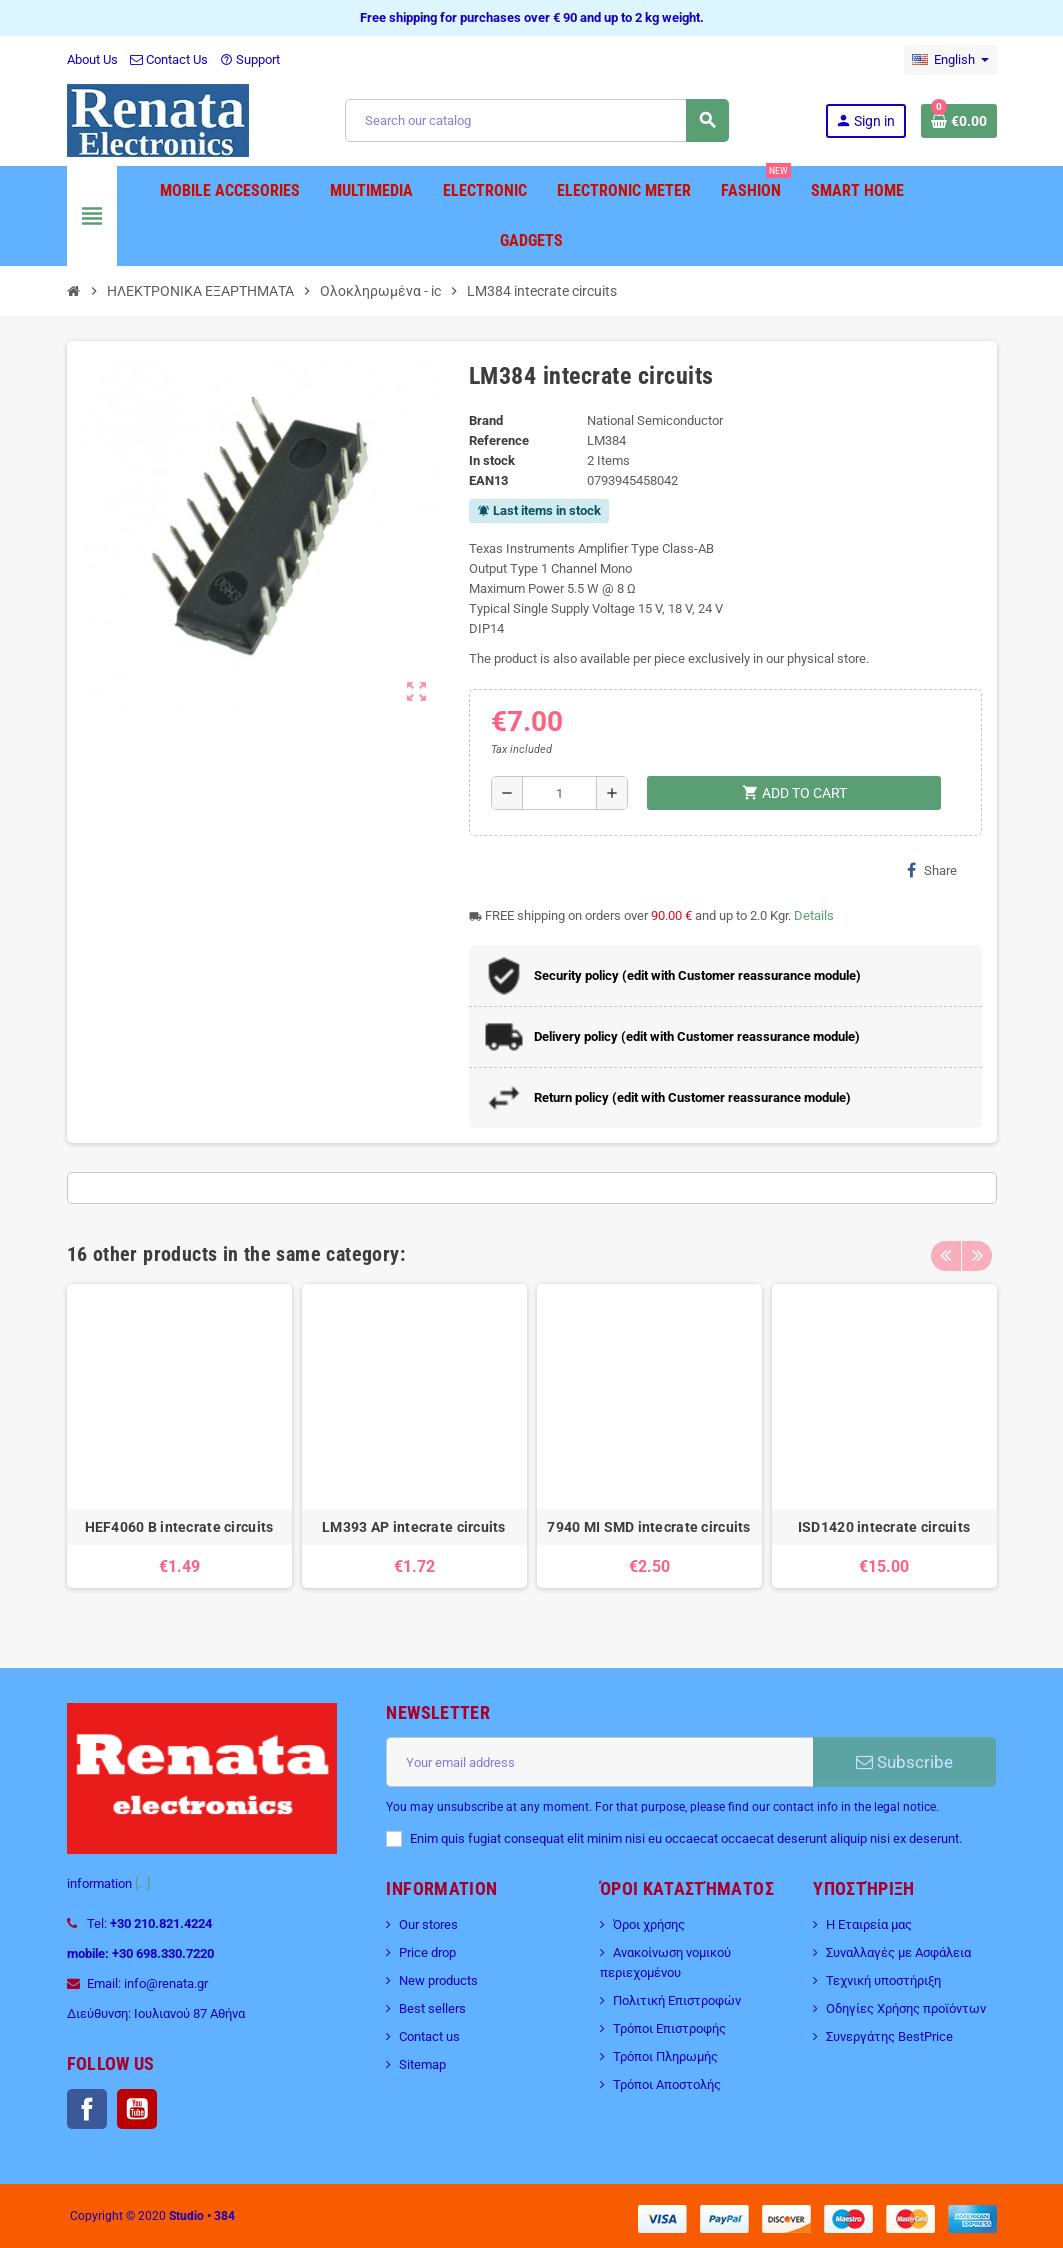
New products (438, 1980)
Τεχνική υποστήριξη (883, 1980)
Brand (486, 420)
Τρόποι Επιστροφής (669, 2028)
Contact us (429, 2036)
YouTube (137, 2109)
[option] (179, 1446)
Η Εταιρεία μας (869, 1924)
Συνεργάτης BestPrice (889, 2036)
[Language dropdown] (950, 60)
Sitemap (422, 2064)
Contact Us (169, 59)
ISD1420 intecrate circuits (884, 1527)
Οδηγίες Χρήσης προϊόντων (906, 2008)
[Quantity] (560, 793)
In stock (492, 460)
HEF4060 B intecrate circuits (179, 1527)
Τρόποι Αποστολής (667, 2084)
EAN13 (488, 480)
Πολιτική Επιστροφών (677, 2000)
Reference (499, 440)
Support (250, 59)
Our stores (428, 1924)
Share (932, 870)
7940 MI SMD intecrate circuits (648, 1527)
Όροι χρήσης (649, 1924)
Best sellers (432, 2008)
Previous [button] (946, 1249)
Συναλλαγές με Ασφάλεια (898, 1952)
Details (814, 915)
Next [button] (977, 1249)
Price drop (427, 1952)
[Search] (536, 120)
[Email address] (599, 1762)
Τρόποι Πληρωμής (665, 2056)
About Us (92, 59)
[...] (142, 1883)
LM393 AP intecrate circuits (414, 1527)
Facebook (87, 2109)
